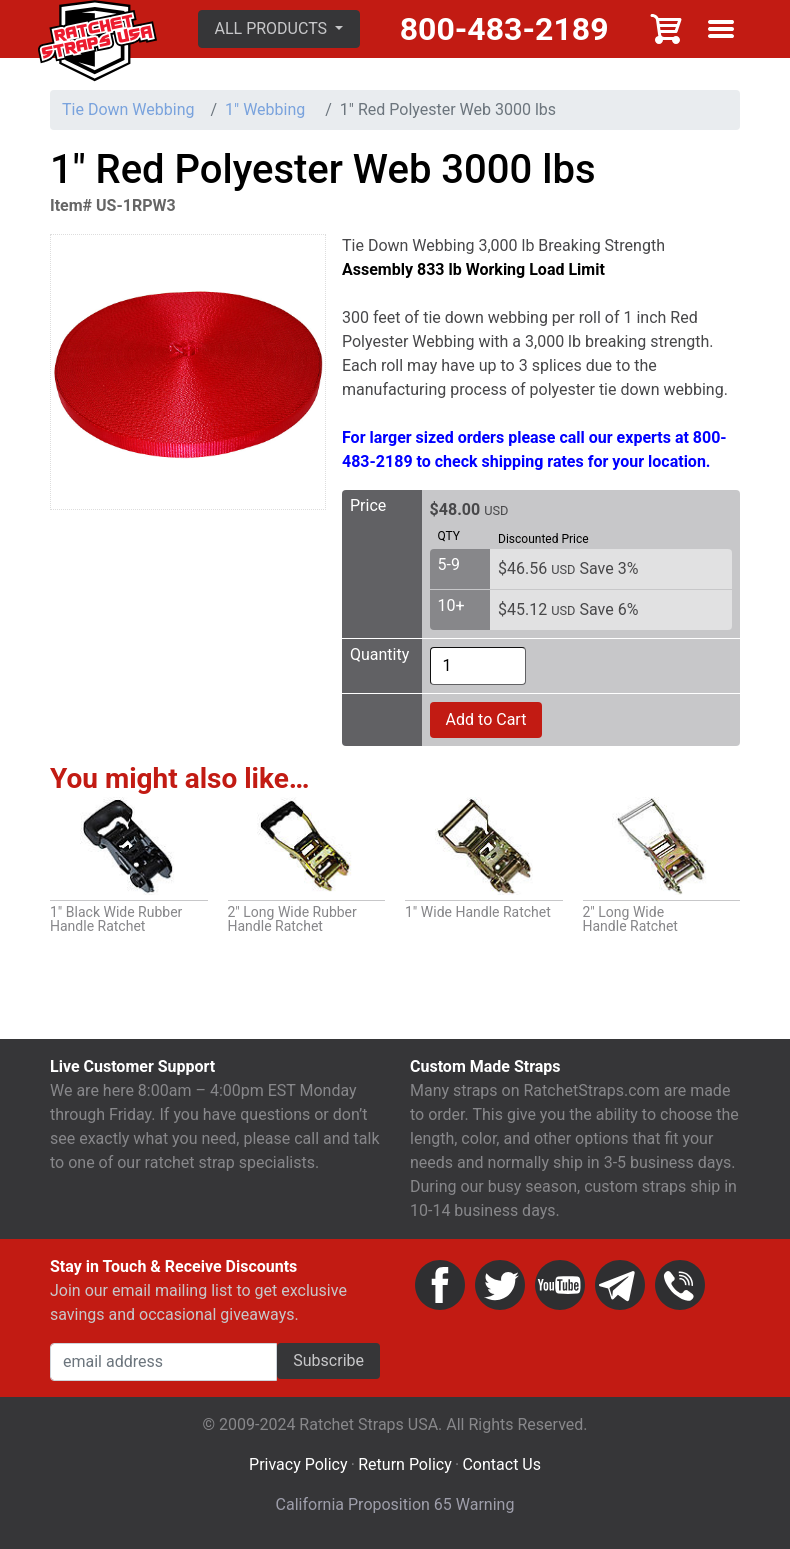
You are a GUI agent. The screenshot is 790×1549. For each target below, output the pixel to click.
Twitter (500, 1285)
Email (620, 1285)
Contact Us (501, 1464)
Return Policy (404, 1464)
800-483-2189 (504, 29)
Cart (667, 29)
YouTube (560, 1285)
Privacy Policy (298, 1464)
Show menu (721, 29)
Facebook (440, 1285)
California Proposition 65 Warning (395, 1504)
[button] (279, 29)
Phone (680, 1285)
